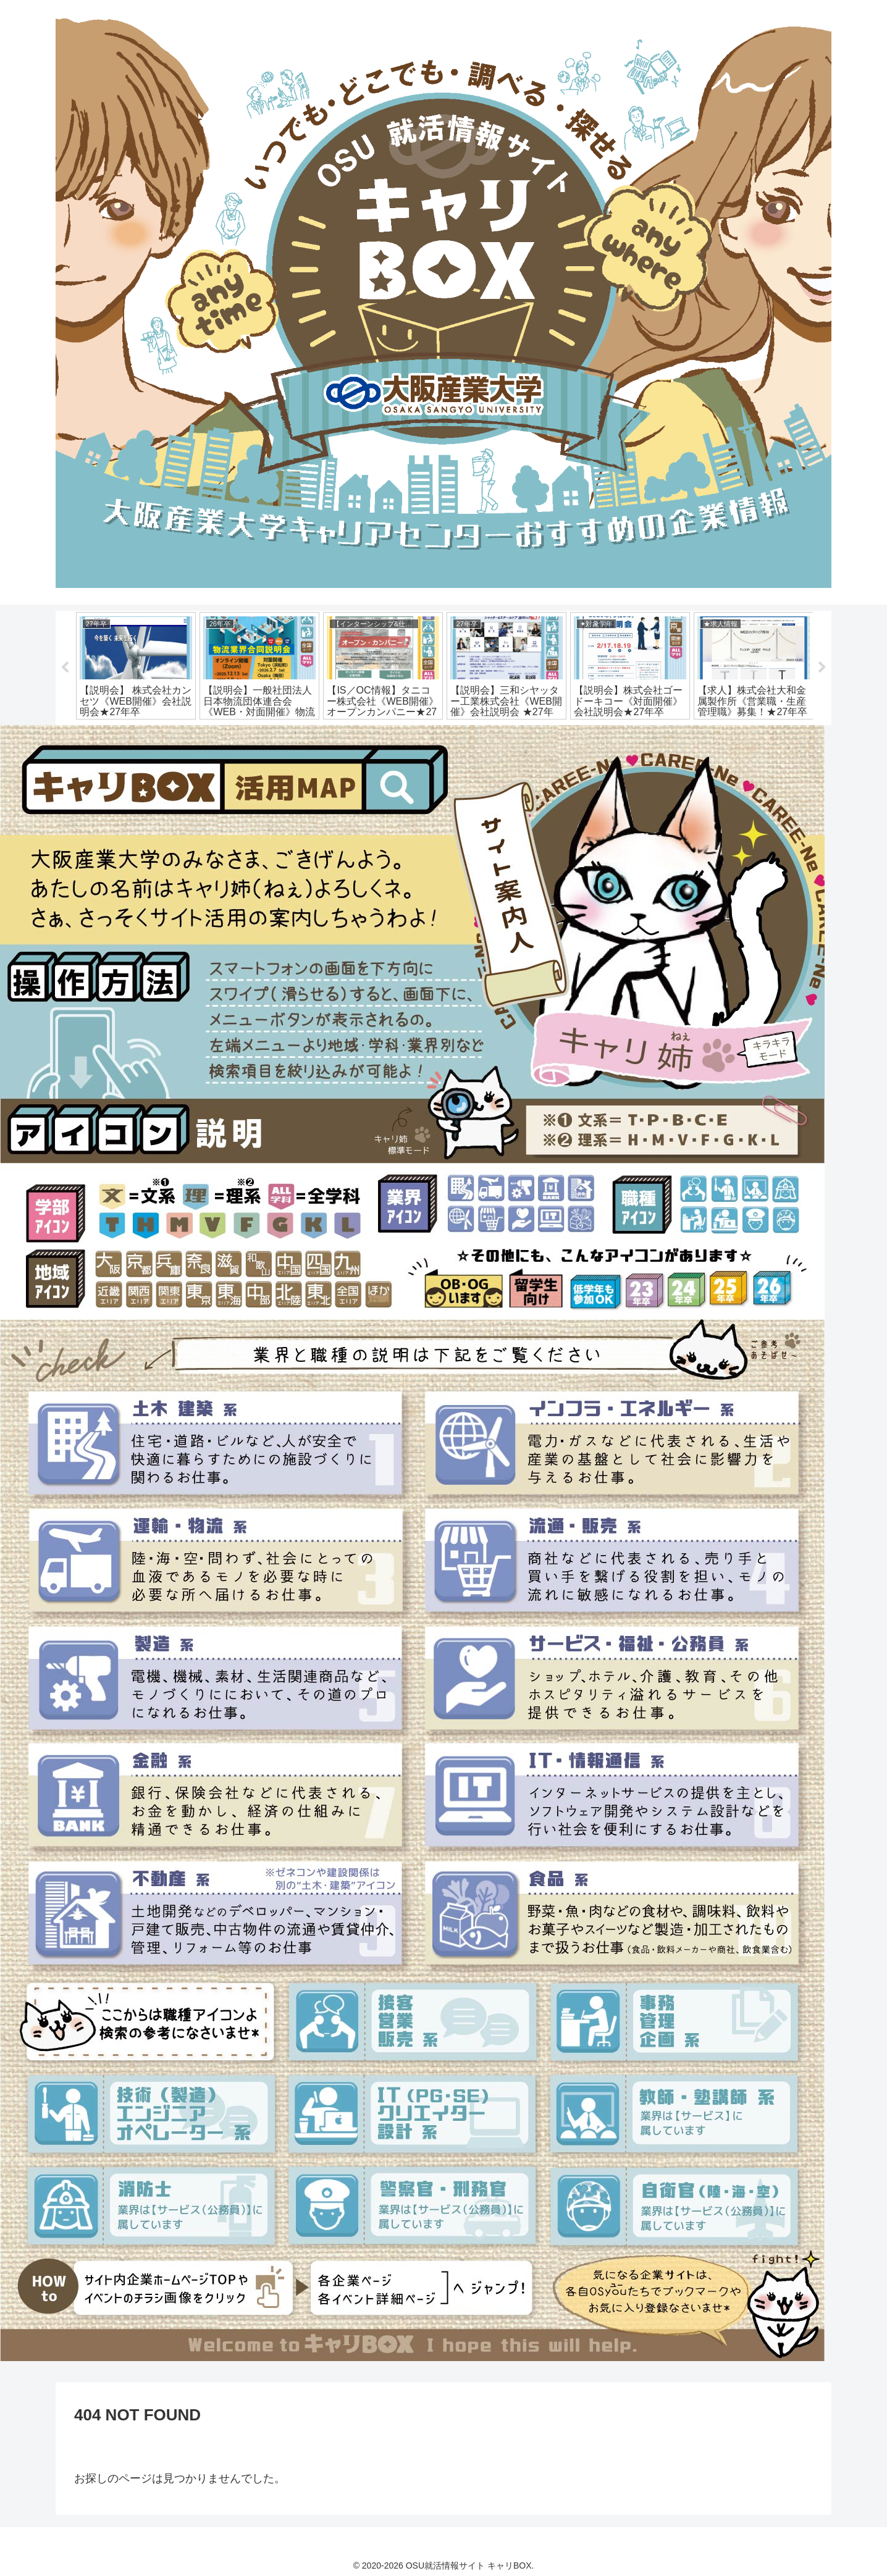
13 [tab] (517, 733)
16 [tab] (573, 733)
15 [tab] (555, 733)
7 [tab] (406, 733)
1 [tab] (295, 733)
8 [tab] (425, 733)
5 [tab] (369, 733)
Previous (65, 667)
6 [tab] (388, 733)
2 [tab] (314, 733)
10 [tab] (462, 733)
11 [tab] (480, 733)
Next (822, 667)
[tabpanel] (136, 666)
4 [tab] (351, 733)
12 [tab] (499, 733)
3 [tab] (332, 733)
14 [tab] (536, 733)
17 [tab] (592, 733)
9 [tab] (443, 733)
